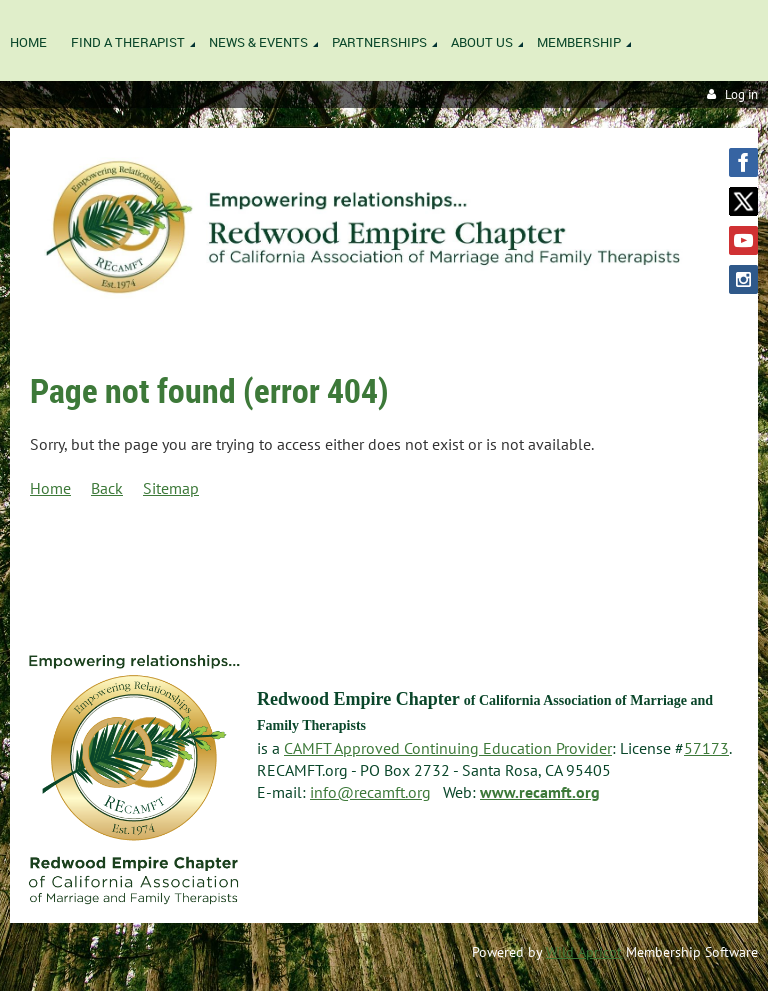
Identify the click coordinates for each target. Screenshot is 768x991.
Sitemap (171, 488)
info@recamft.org (370, 792)
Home (50, 488)
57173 (706, 748)
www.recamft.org (540, 792)
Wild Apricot (584, 952)
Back (107, 488)
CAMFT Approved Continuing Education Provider (448, 748)
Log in (741, 94)
